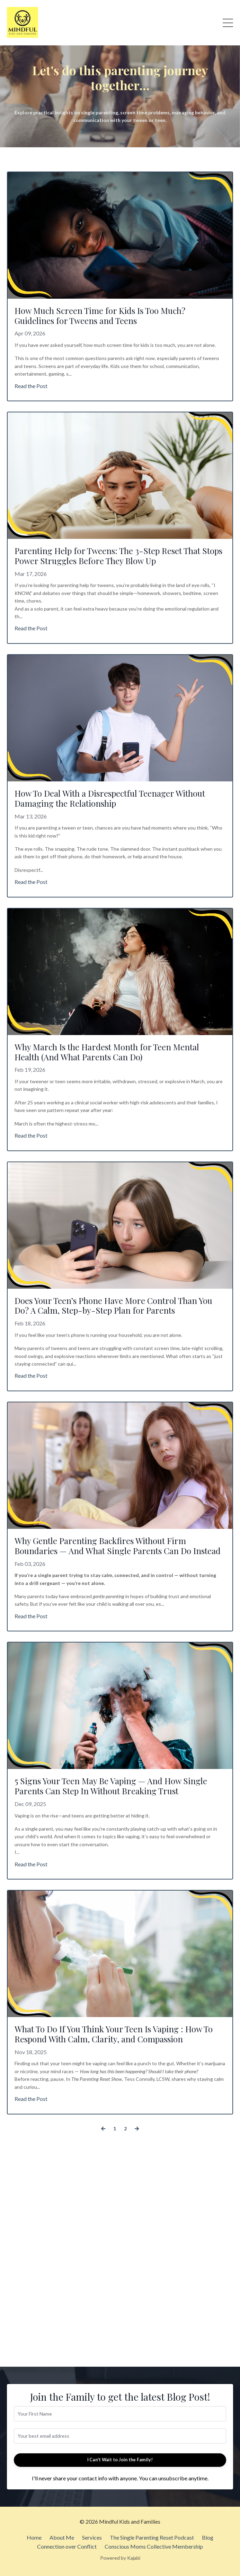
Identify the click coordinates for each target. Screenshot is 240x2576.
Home (34, 2537)
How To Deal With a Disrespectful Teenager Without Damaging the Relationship (110, 798)
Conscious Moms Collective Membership (154, 2546)
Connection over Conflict (67, 2546)
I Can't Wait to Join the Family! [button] (120, 2459)
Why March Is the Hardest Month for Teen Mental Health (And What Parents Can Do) (107, 1052)
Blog (207, 2537)
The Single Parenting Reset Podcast (152, 2537)
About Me (62, 2537)
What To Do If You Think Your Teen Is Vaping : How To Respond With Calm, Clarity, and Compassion (114, 2034)
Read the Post (31, 386)
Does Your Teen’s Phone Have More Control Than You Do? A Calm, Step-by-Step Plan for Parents (113, 1306)
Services (92, 2537)
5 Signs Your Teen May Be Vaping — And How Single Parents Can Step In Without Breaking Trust (111, 1786)
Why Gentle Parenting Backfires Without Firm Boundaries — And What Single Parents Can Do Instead (118, 1546)
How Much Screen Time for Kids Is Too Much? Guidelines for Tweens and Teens (100, 316)
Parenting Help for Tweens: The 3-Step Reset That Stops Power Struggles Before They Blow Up (118, 556)
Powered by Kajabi (120, 2558)
